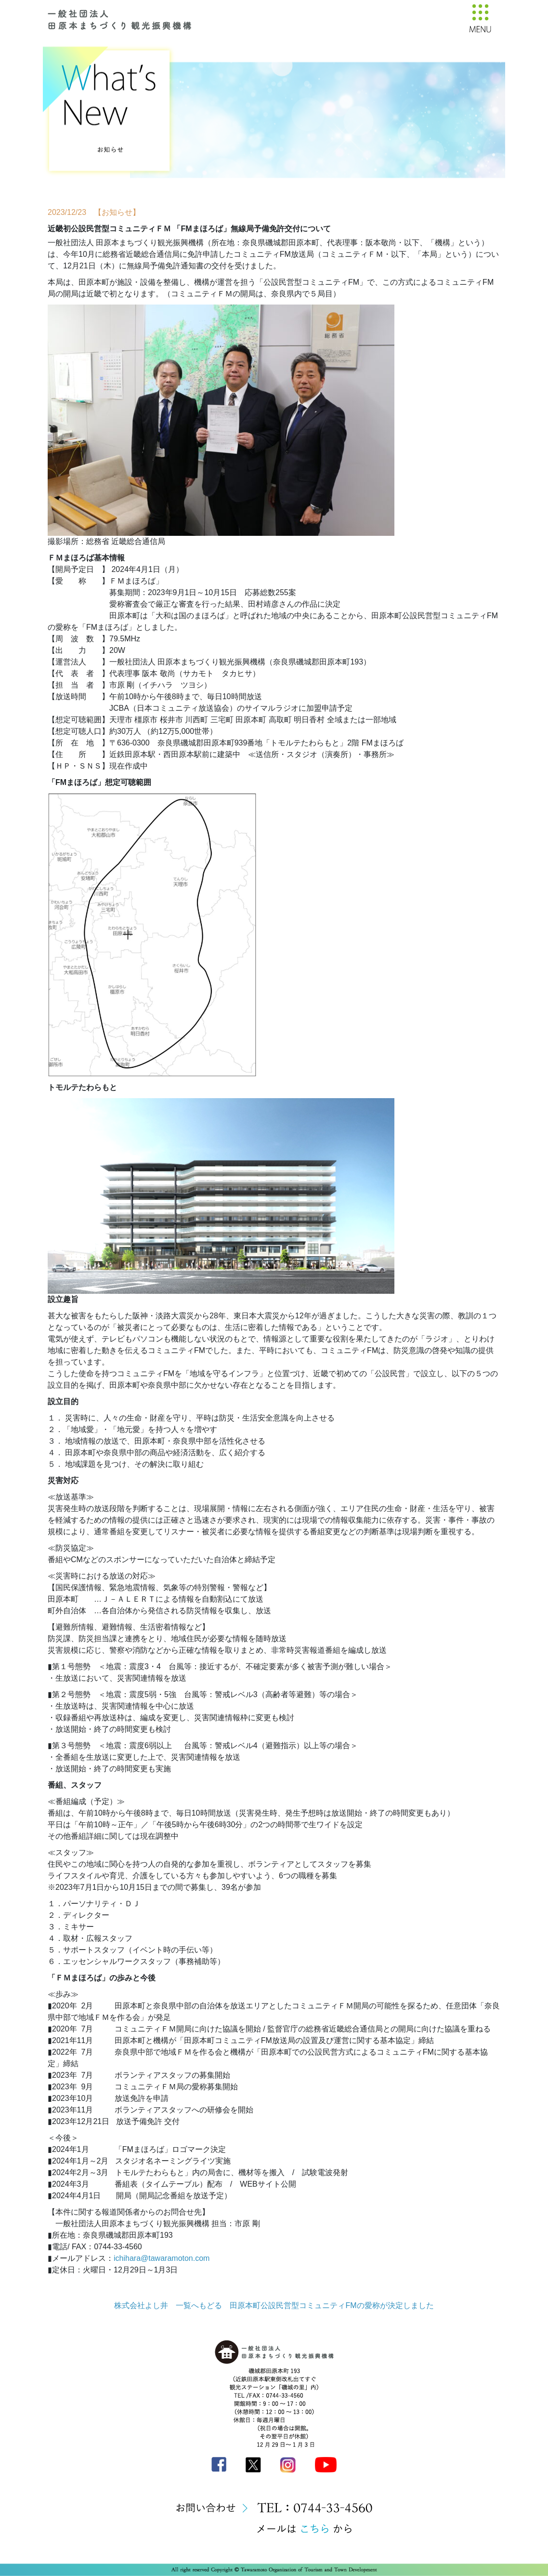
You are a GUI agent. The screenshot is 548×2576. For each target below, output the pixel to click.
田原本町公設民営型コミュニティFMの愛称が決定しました (331, 2305)
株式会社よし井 (141, 2305)
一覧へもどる (199, 2305)
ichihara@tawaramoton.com (161, 2258)
